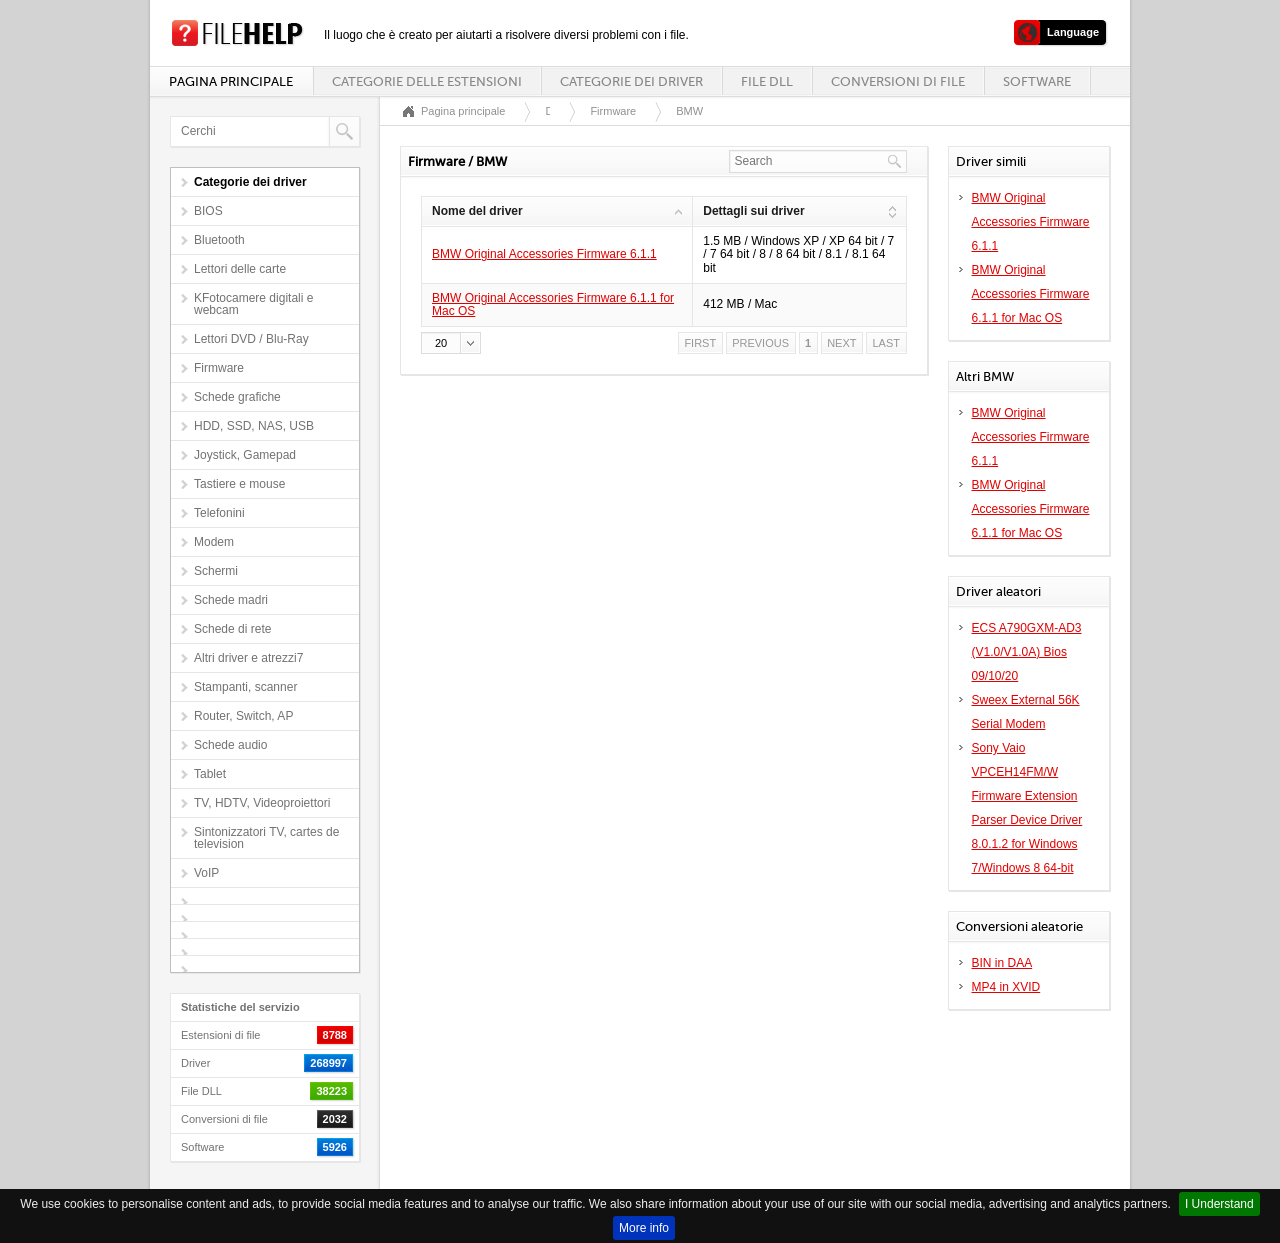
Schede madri (231, 600)
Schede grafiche (237, 397)
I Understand (1219, 1204)
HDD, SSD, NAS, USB (254, 426)
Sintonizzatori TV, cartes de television (266, 838)
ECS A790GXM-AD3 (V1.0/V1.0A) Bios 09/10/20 (1027, 652)
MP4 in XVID (1006, 987)
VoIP (206, 873)
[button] (451, 343)
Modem (214, 542)
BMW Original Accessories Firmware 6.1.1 (544, 254)
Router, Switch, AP (243, 716)
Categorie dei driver (631, 81)
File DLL (767, 81)
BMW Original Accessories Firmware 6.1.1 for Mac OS (553, 304)
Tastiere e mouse (239, 484)
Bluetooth (219, 240)
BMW (689, 111)
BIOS (208, 211)
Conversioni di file (898, 81)
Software (1037, 81)
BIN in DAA (1002, 963)
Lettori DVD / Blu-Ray (251, 339)
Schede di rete (232, 629)
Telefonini (219, 513)
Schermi (216, 571)
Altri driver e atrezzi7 (248, 658)
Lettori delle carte (240, 269)
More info (644, 1228)
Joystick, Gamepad (245, 455)
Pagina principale (231, 81)
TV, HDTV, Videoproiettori (262, 803)
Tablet (210, 774)
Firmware (219, 368)
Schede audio (230, 745)
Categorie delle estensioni (427, 81)
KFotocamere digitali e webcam (253, 304)
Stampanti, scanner (245, 687)
